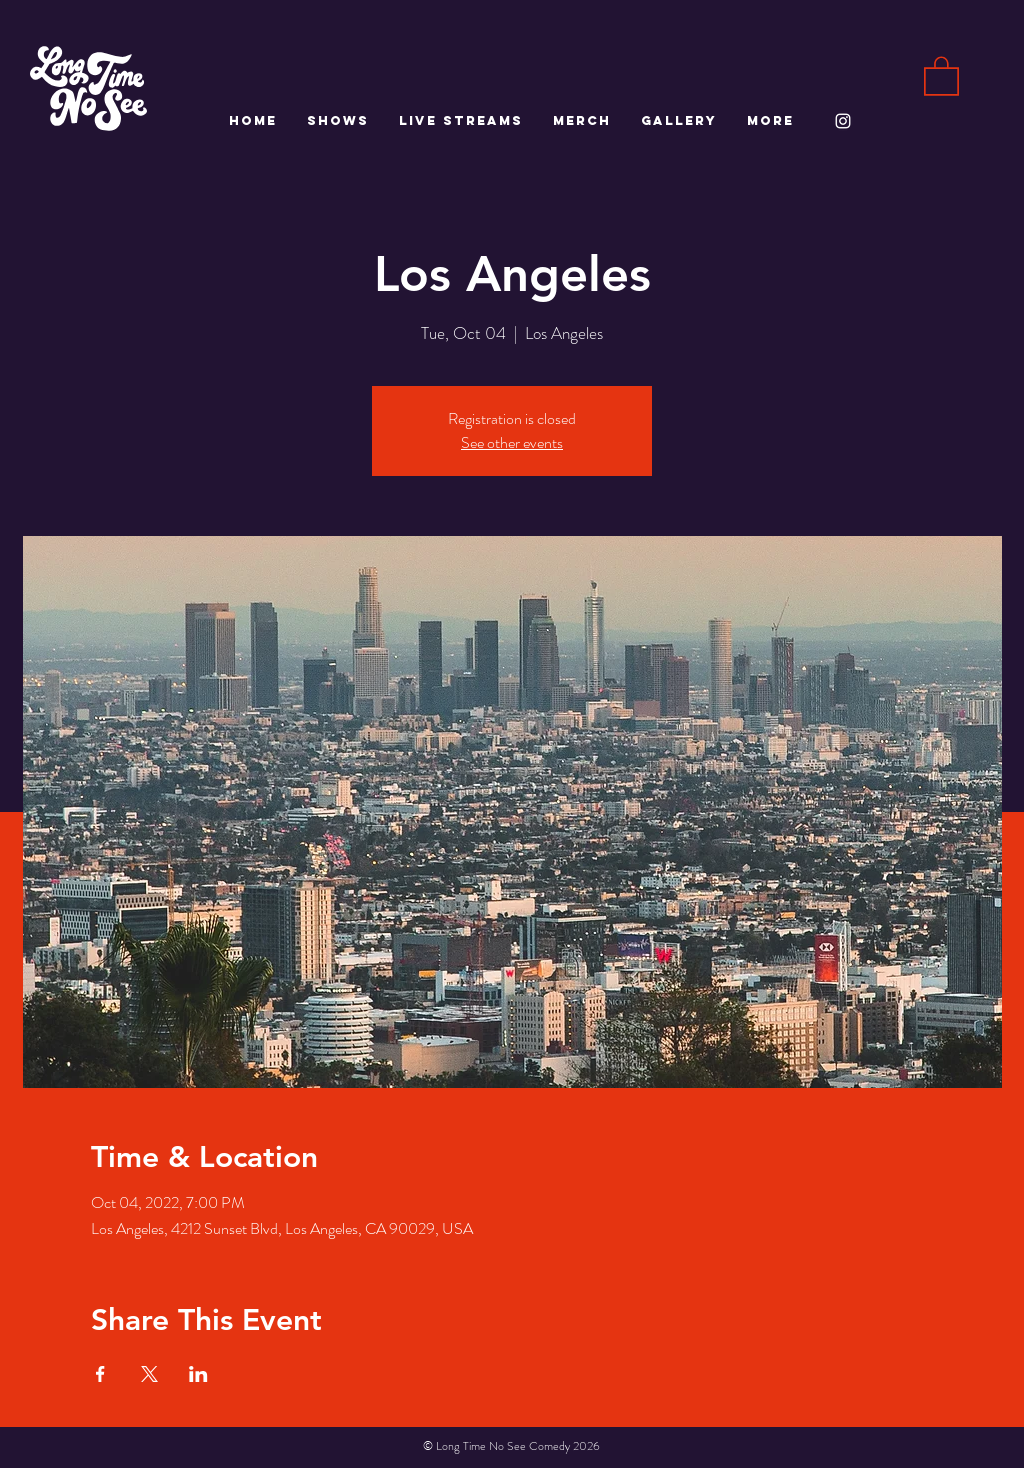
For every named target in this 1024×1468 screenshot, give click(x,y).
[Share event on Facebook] (100, 1374)
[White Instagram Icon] (843, 121)
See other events (512, 442)
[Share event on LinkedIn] (198, 1374)
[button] (941, 75)
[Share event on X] (149, 1374)
